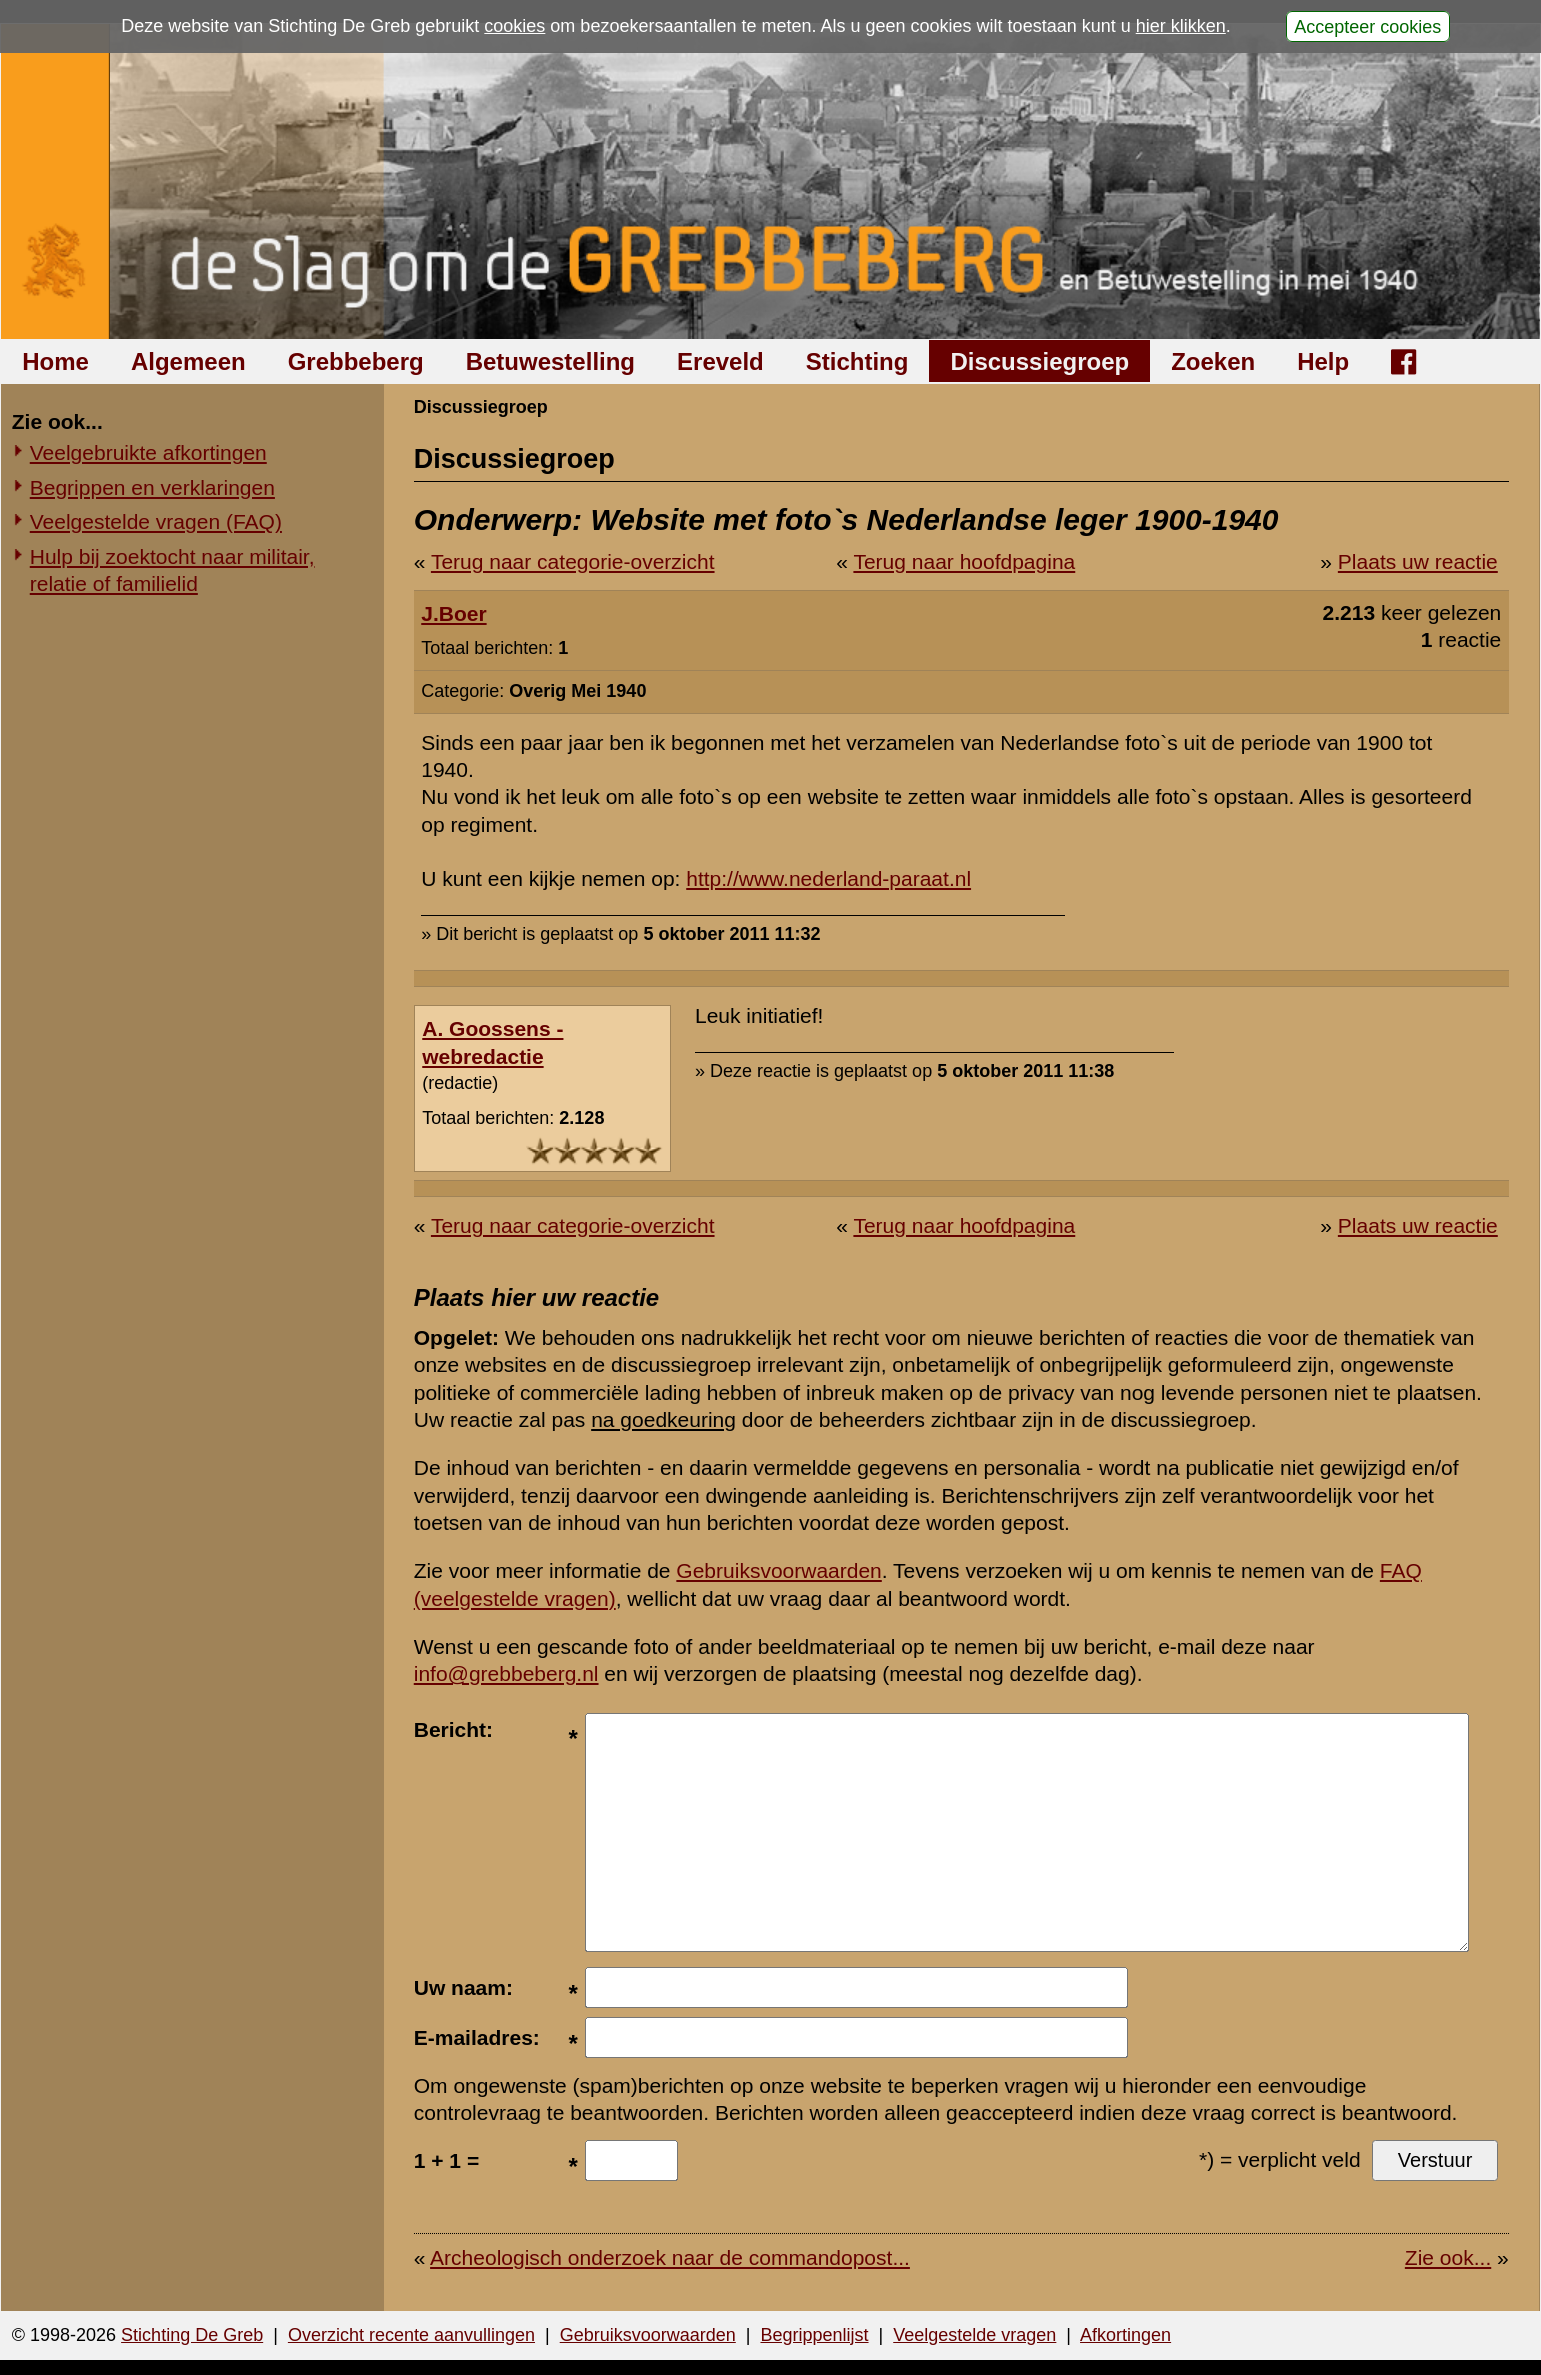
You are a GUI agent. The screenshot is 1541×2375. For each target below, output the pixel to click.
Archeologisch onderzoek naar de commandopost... (670, 2257)
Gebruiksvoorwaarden (778, 1570)
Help (1323, 361)
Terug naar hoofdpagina (964, 561)
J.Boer (453, 613)
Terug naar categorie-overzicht (573, 561)
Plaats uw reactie (1418, 561)
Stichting (857, 361)
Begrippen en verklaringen (152, 487)
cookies (514, 26)
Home (55, 361)
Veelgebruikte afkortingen (148, 452)
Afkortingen (1125, 2335)
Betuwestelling (550, 361)
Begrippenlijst (814, 2335)
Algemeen (188, 361)
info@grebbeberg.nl (506, 1673)
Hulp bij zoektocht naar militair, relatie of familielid (172, 570)
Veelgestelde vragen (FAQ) (156, 521)
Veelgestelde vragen (974, 2335)
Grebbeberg (356, 361)
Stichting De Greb (192, 2335)
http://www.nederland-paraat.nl (828, 878)
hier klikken (1181, 26)
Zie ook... (1448, 2257)
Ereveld (720, 361)
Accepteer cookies (1367, 26)
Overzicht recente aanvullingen (411, 2335)
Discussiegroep (1039, 361)
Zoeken (1213, 361)
